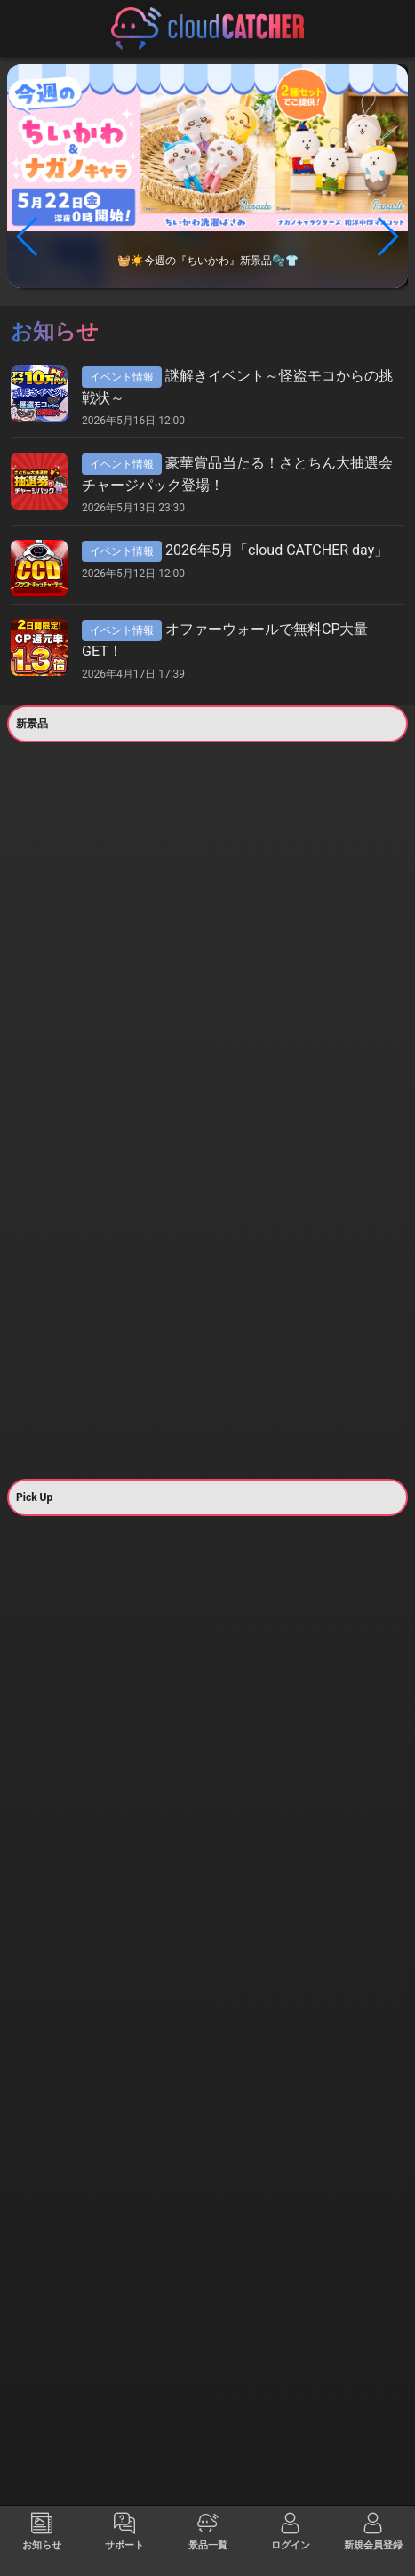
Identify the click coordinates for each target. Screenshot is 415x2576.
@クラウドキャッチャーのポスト (207, 2451)
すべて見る (57, 923)
